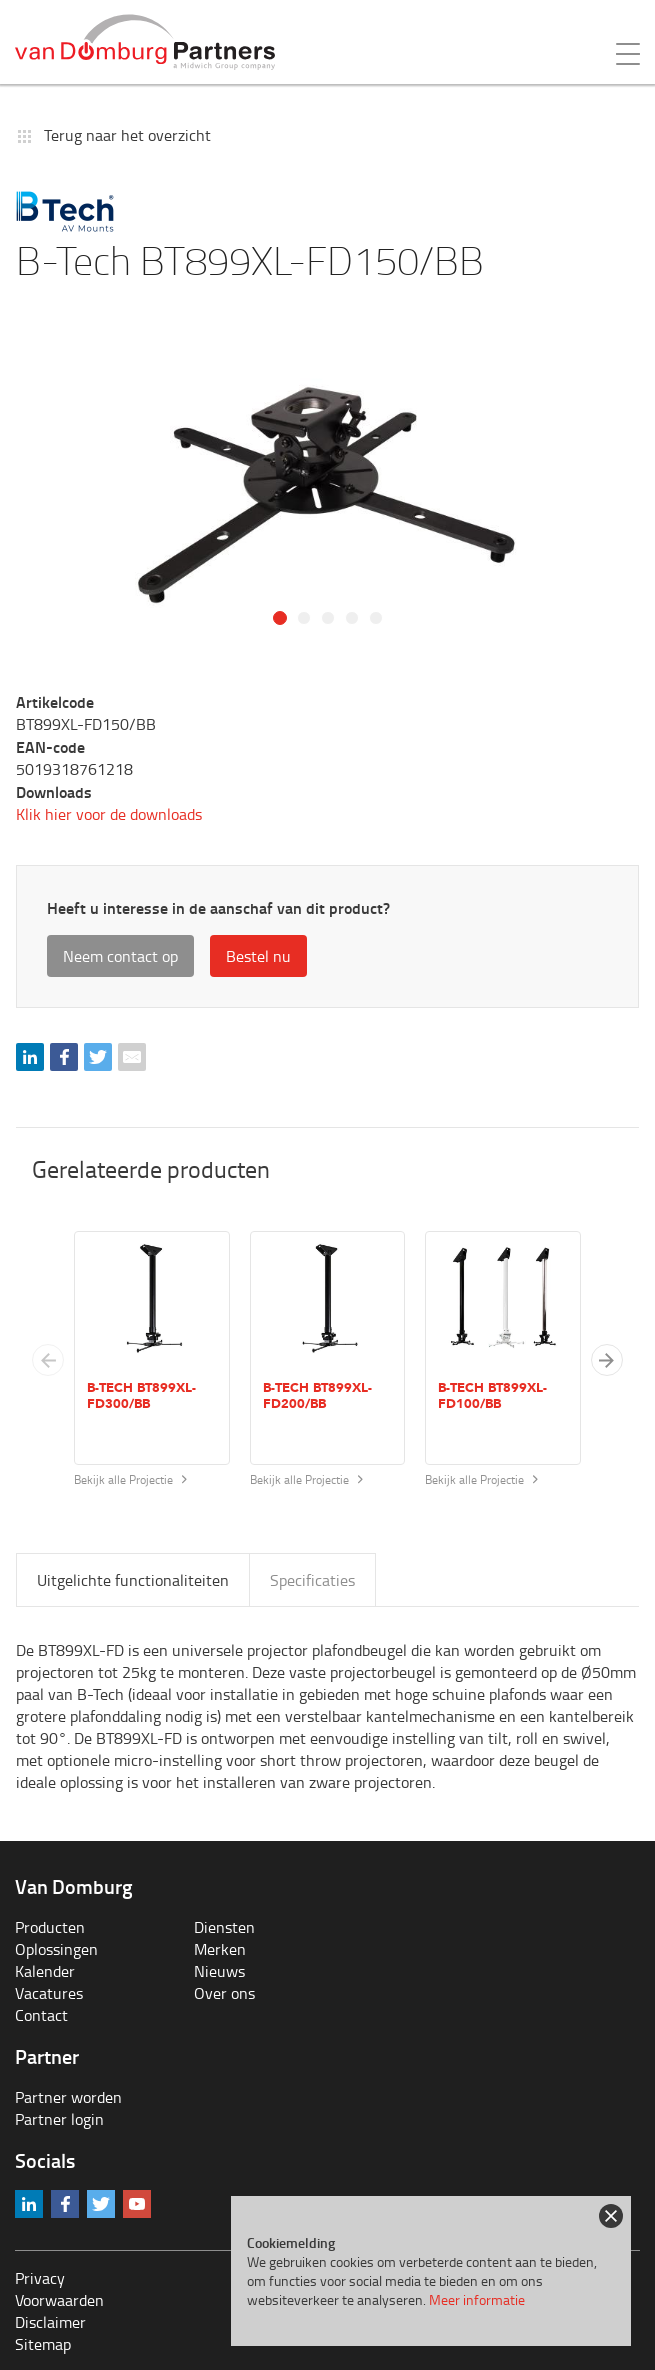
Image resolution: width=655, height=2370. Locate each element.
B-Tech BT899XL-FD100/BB (492, 1396)
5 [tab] (376, 618)
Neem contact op (120, 956)
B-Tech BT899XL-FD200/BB (317, 1396)
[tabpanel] (327, 495)
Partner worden (68, 2097)
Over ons (224, 1993)
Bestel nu (258, 956)
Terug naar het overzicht (127, 135)
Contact (41, 2015)
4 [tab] (352, 618)
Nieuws (219, 1971)
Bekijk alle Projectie (130, 1479)
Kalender (45, 1971)
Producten (50, 1927)
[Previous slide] (48, 1360)
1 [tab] (280, 618)
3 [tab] (328, 618)
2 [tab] (304, 618)
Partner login (59, 2119)
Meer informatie (477, 2299)
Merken (220, 1949)
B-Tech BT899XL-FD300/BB (141, 1396)
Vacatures (49, 1993)
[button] (607, 1360)
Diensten (224, 1927)
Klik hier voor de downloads (109, 814)
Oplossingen (56, 1949)
